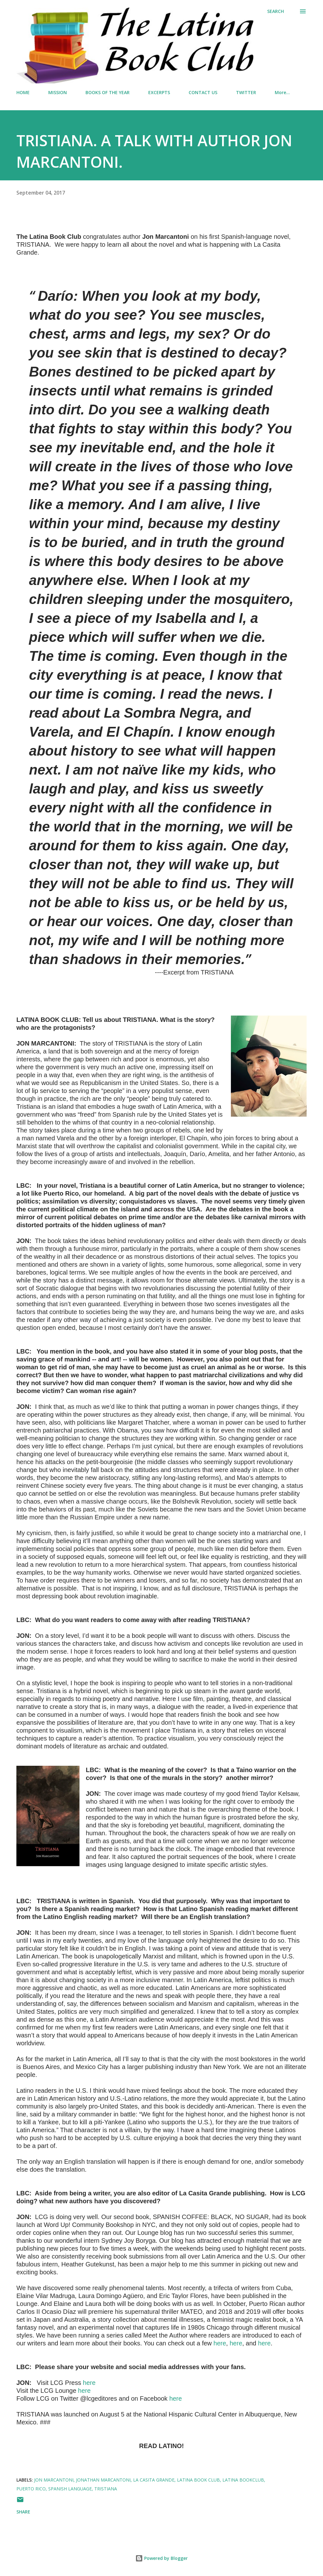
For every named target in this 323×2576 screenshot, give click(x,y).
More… (282, 92)
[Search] (275, 11)
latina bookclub (243, 2480)
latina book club (198, 2480)
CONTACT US (203, 92)
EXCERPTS (159, 92)
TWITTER (246, 92)
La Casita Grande (153, 2480)
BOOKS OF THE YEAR (107, 92)
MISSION (57, 92)
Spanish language (70, 2489)
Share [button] (23, 2512)
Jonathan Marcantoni (103, 2480)
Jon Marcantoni (53, 2480)
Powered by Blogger (161, 2558)
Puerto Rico (31, 2489)
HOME (23, 92)
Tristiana (105, 2489)
